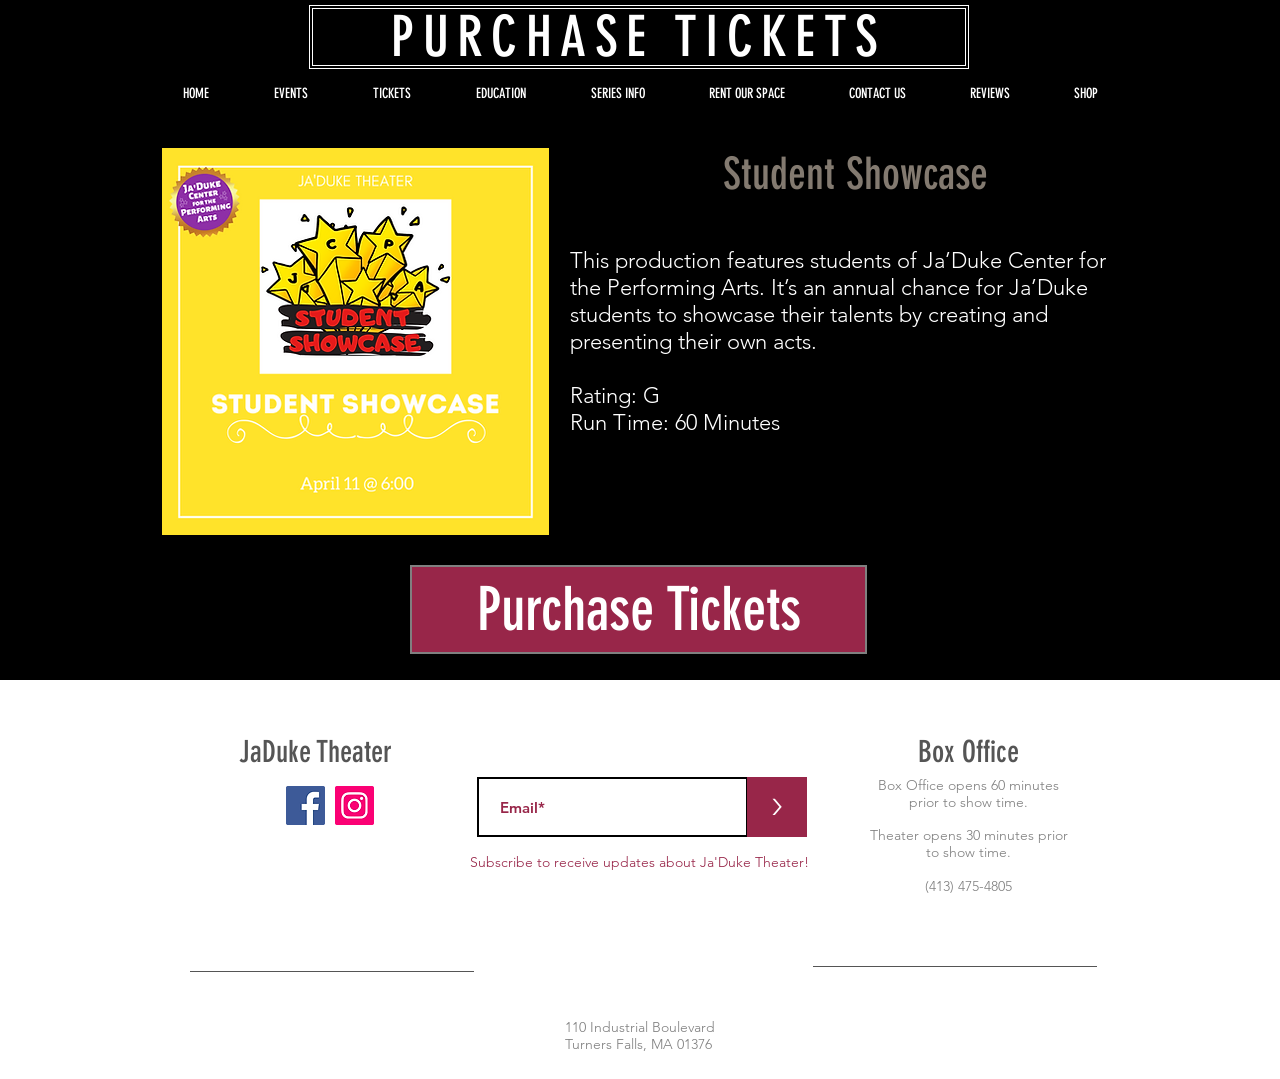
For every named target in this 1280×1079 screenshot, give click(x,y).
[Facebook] (305, 805)
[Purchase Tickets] (638, 609)
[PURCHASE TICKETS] (639, 37)
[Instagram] (354, 805)
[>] (777, 807)
